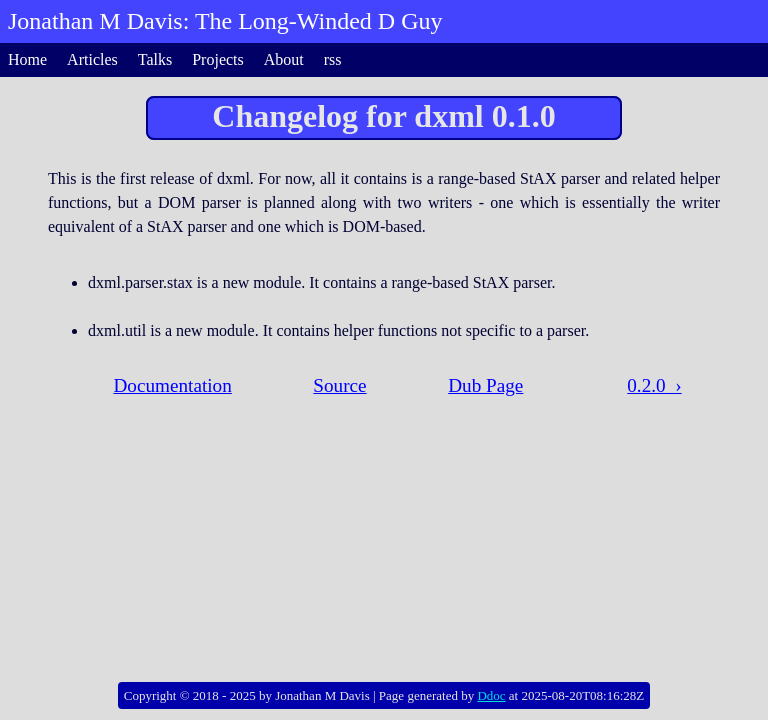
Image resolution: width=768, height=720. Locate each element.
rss (333, 59)
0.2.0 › (654, 385)
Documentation (172, 385)
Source (339, 385)
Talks (155, 59)
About (284, 59)
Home (27, 59)
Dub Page (485, 385)
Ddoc (491, 695)
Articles (92, 59)
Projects (218, 59)
